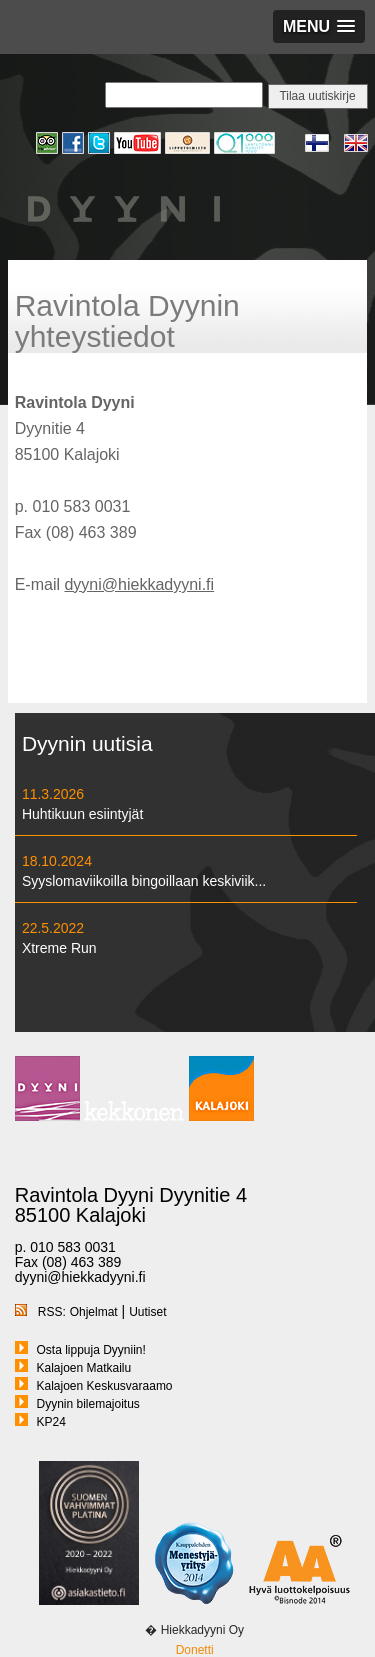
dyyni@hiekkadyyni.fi (139, 584)
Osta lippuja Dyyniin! (90, 1350)
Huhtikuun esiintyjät (82, 814)
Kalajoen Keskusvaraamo (104, 1386)
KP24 (50, 1422)
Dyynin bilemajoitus (87, 1404)
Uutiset (147, 1312)
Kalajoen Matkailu (83, 1368)
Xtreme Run (59, 948)
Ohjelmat (94, 1312)
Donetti (195, 1650)
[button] (319, 26)
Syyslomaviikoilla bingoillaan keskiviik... (144, 881)
